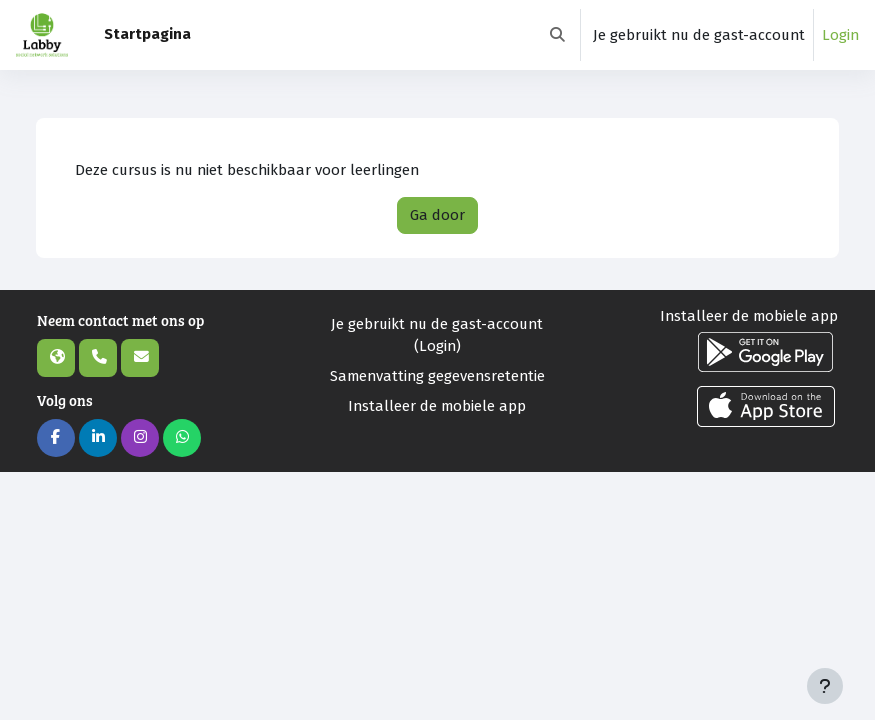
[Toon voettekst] (825, 686)
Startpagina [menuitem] (147, 34)
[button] (557, 35)
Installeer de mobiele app (437, 406)
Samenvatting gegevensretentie (437, 376)
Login (840, 35)
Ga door (437, 215)
